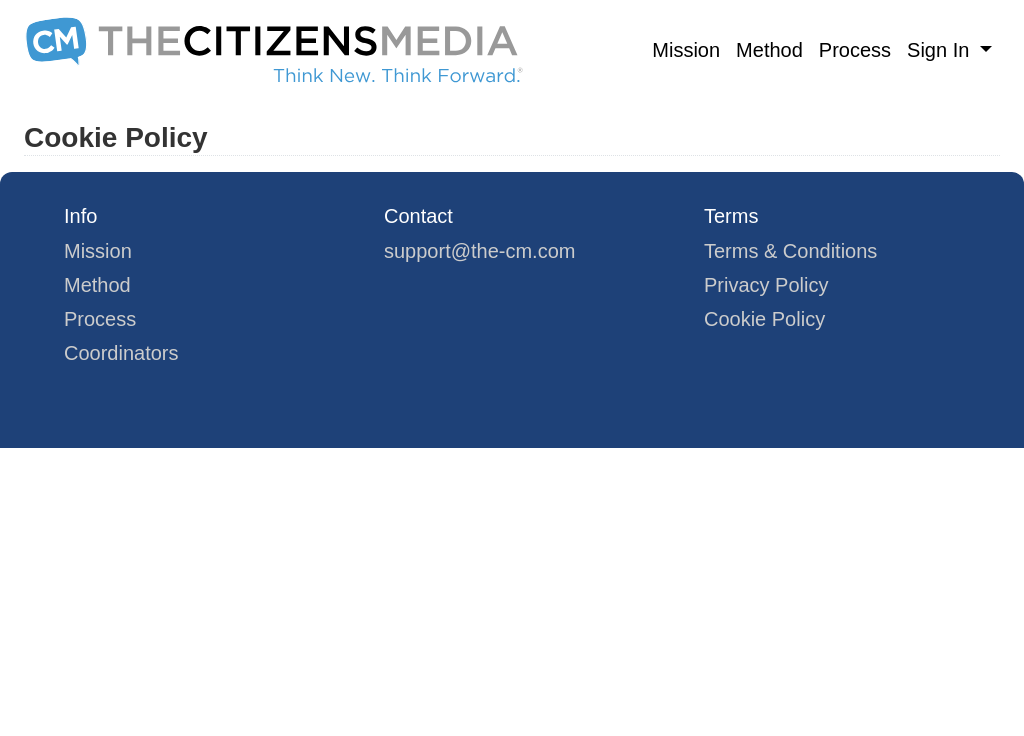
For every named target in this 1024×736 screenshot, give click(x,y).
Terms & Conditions (790, 251)
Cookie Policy (764, 319)
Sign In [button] (941, 50)
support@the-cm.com (479, 251)
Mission (686, 50)
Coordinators (121, 353)
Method (769, 50)
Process (855, 50)
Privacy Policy (766, 285)
